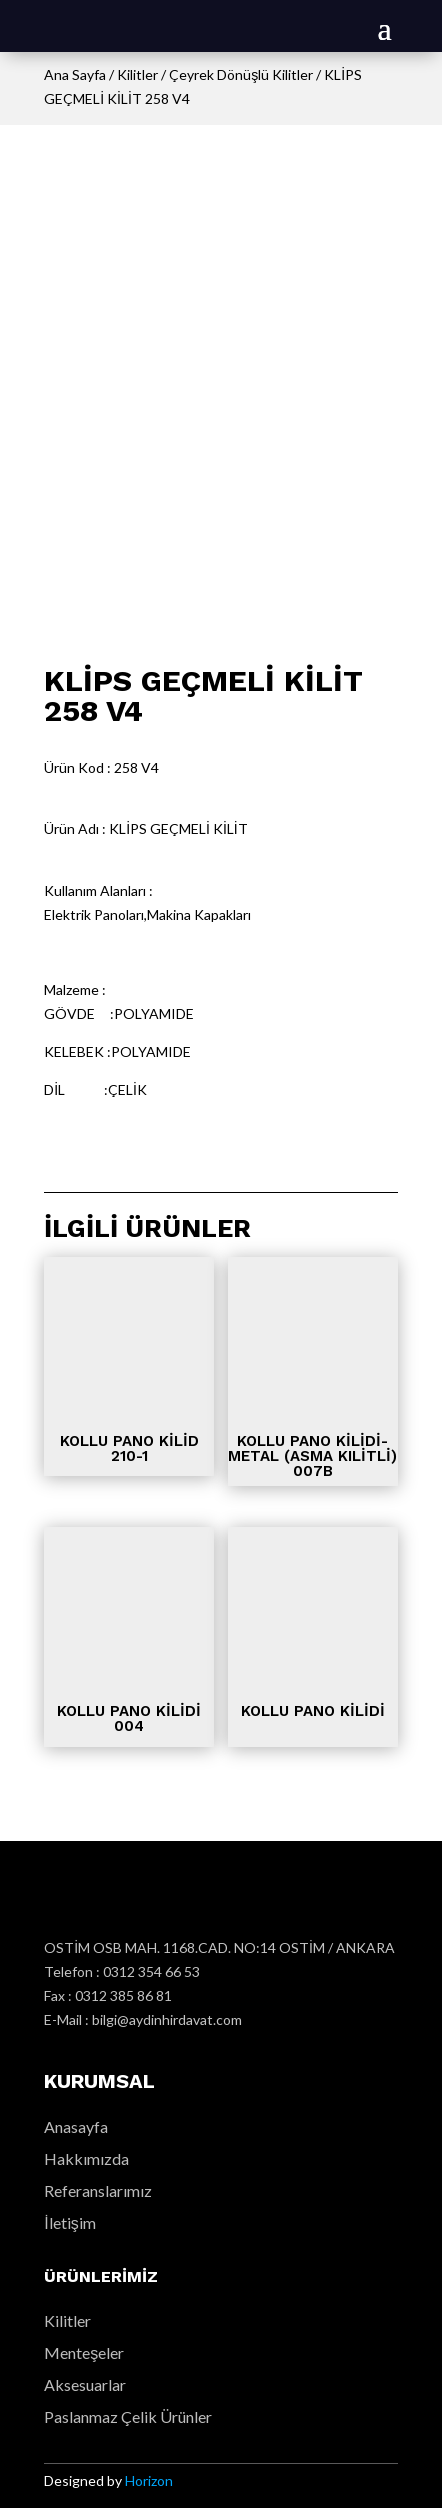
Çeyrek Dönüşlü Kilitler (241, 74)
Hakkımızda (86, 2158)
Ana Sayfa (75, 74)
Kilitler (137, 74)
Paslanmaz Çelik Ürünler (128, 2416)
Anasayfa (76, 2126)
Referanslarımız (98, 2190)
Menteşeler (84, 2352)
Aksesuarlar (85, 2384)
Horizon (149, 2480)
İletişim (69, 2222)
